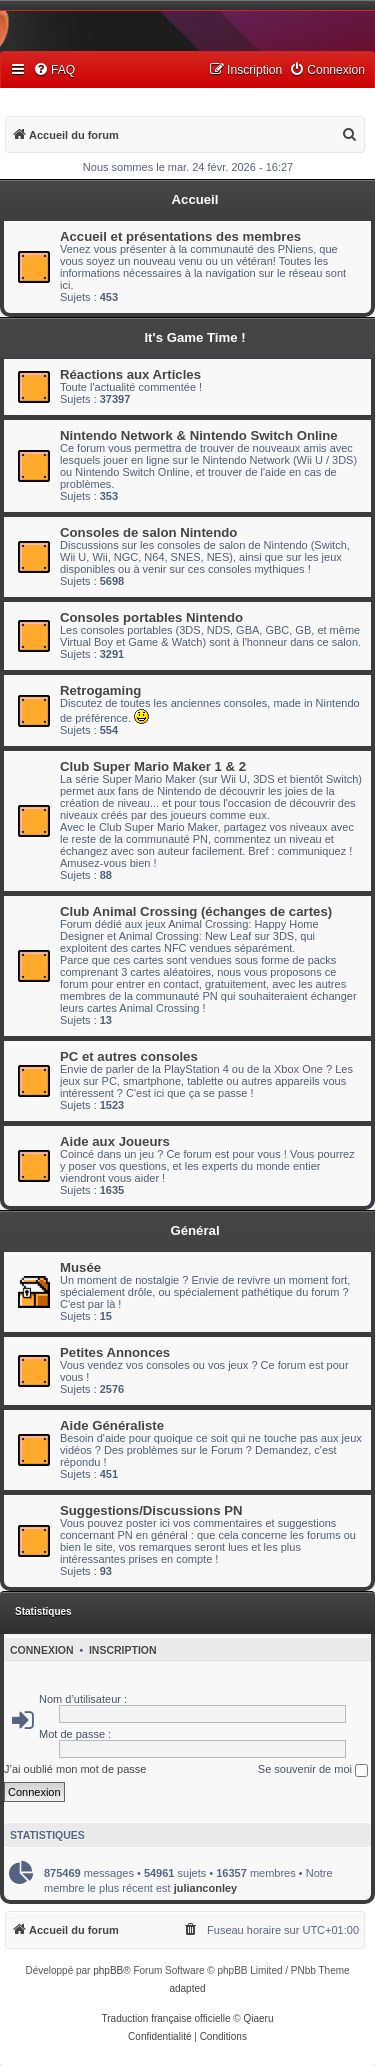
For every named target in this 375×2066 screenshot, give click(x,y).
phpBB (108, 1970)
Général (194, 1230)
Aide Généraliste (112, 1425)
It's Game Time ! (194, 337)
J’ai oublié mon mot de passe (75, 1769)
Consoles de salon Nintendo (148, 532)
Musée (80, 1267)
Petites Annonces (115, 1352)
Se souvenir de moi (313, 1770)
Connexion (42, 1650)
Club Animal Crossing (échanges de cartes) (196, 911)
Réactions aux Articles (130, 374)
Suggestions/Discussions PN (151, 1510)
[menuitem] (54, 70)
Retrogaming (100, 690)
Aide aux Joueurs (115, 1141)
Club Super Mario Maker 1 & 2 (153, 766)
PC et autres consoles (129, 1056)
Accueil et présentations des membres (180, 236)
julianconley (206, 1888)
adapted (187, 1988)
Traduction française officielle (166, 2018)
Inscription (123, 1650)
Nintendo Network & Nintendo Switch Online (199, 435)
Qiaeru (258, 2018)
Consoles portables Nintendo (151, 617)
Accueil (195, 199)
